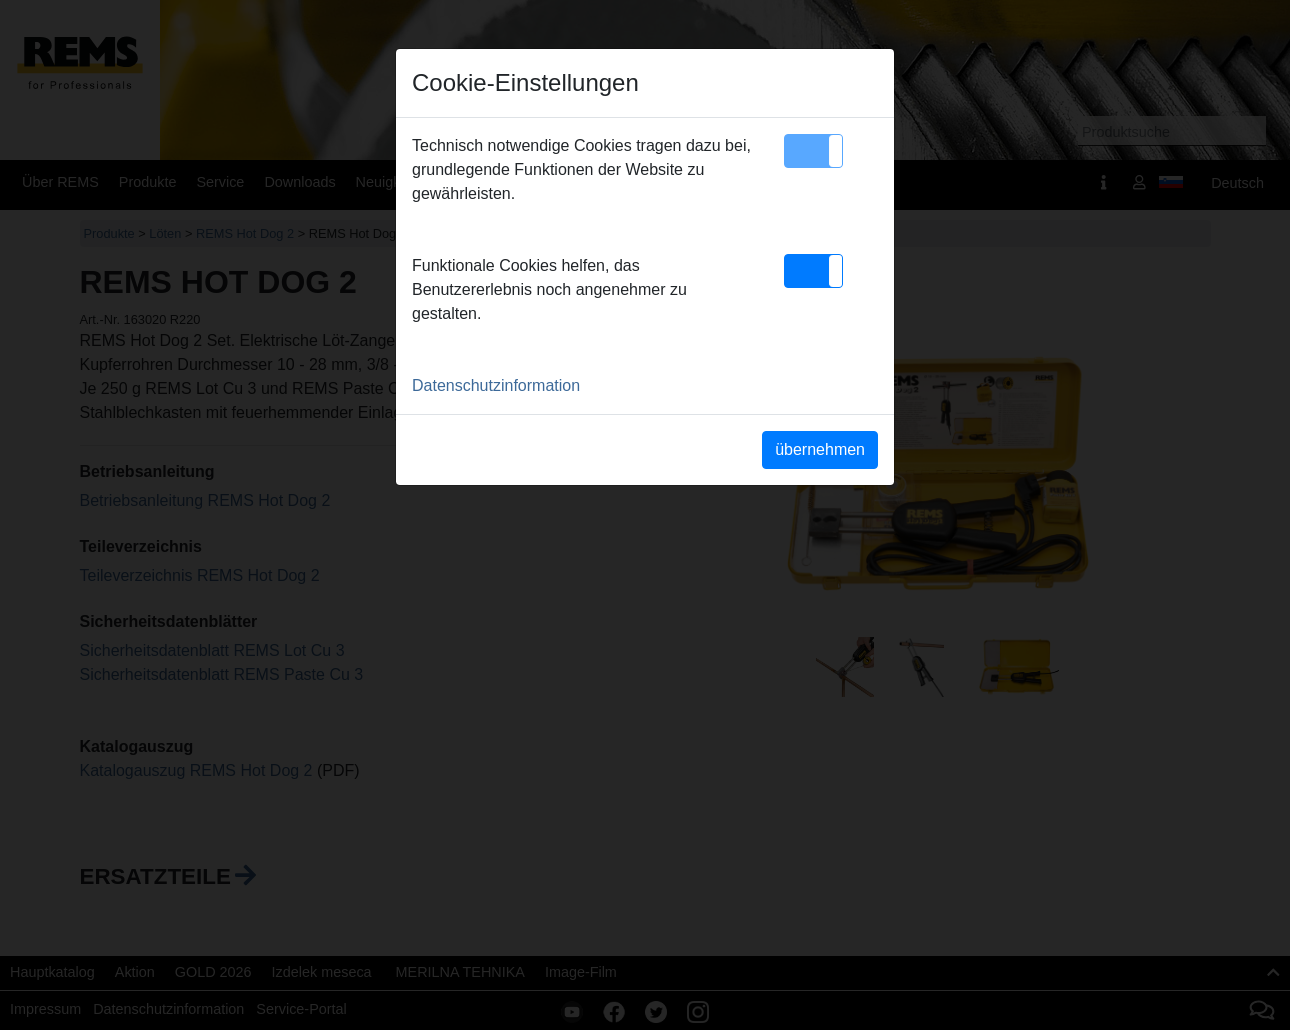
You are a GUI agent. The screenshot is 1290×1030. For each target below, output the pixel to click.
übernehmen (820, 449)
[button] (813, 151)
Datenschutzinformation (496, 385)
